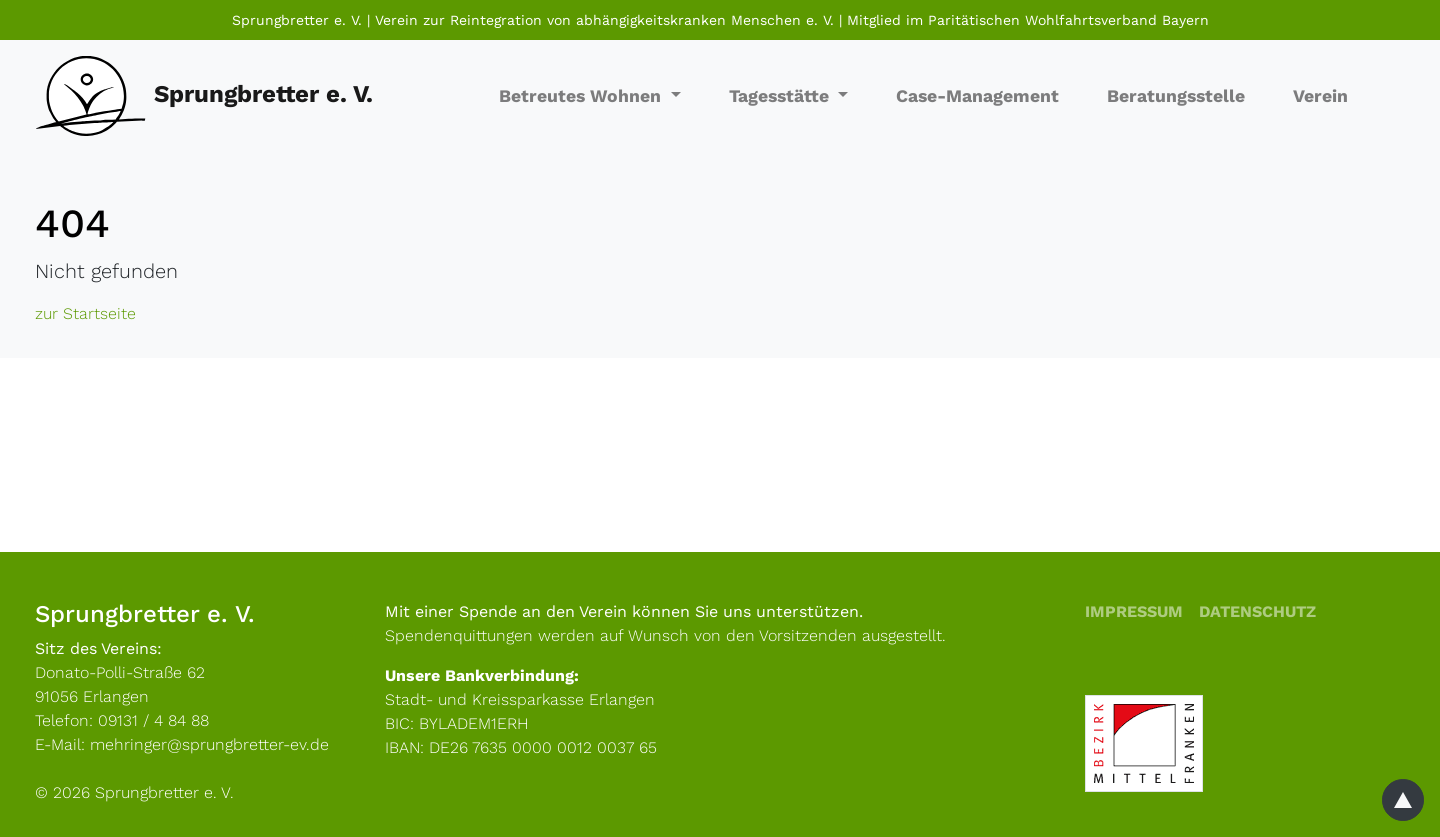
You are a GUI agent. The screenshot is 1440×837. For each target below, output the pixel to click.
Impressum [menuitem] (1134, 611)
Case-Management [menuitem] (977, 96)
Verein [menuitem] (1320, 96)
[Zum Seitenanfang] (1403, 800)
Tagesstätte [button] (781, 96)
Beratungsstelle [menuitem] (1176, 96)
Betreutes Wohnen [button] (582, 96)
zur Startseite (85, 313)
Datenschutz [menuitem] (1257, 611)
